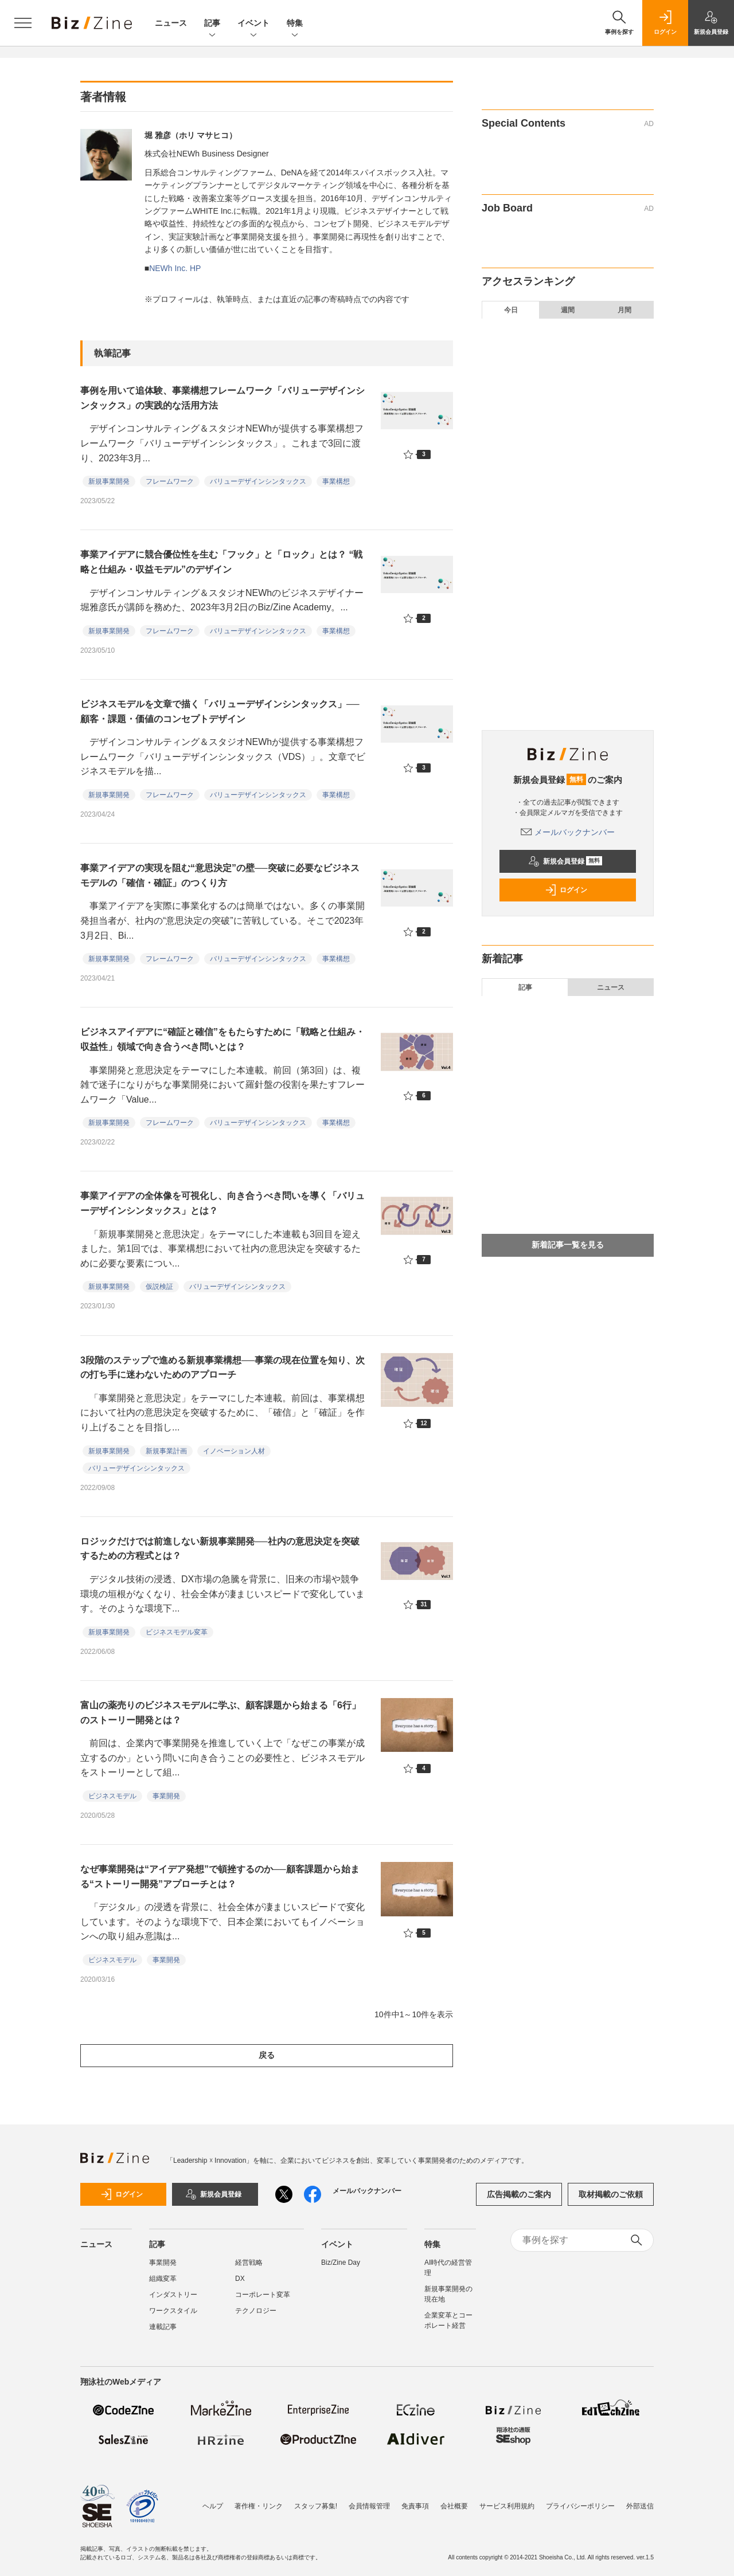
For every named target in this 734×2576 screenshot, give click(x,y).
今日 (511, 310)
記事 (212, 23)
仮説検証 (159, 1287)
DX (240, 2279)
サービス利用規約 (506, 2500)
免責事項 (415, 2500)
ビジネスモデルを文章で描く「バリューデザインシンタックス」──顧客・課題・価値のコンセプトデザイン (220, 711)
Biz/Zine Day (340, 2263)
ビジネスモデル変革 (177, 1632)
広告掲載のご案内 (519, 2194)
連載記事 (163, 2327)
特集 (295, 23)
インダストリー (173, 2295)
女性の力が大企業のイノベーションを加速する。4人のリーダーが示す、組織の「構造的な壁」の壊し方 (575, 537)
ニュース (171, 23)
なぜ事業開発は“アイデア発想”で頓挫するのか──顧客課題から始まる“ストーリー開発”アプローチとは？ (220, 1876)
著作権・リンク (259, 2500)
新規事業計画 (166, 1451)
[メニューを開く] (23, 23)
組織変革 (163, 2279)
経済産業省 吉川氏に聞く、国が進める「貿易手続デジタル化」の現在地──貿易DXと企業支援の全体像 (576, 654)
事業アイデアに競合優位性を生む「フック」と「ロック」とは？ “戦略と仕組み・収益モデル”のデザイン (221, 562)
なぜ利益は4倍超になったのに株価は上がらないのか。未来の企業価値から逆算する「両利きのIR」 (574, 420)
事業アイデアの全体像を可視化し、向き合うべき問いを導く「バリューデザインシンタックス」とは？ (222, 1203)
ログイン (566, 890)
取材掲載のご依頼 (611, 2194)
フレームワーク (170, 481)
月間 (624, 310)
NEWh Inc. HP (175, 268)
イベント (253, 23)
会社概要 (454, 2500)
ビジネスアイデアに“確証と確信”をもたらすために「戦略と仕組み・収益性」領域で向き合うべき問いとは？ (222, 1039)
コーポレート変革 (262, 2295)
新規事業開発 (109, 481)
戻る (267, 2055)
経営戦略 (249, 2263)
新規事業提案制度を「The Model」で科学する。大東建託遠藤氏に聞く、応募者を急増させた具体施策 (575, 611)
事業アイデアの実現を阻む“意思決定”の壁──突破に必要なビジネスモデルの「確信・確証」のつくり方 (220, 875)
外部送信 (640, 2500)
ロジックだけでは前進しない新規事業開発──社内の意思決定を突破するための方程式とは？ (220, 1548)
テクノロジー (255, 2311)
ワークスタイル (173, 2311)
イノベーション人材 (234, 1451)
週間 (568, 310)
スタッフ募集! (315, 2500)
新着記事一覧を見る (568, 1244)
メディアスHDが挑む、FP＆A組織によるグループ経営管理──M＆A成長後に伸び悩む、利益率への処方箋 (575, 462)
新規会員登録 (565, 861)
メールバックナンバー (568, 832)
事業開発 (166, 1796)
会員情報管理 (369, 2500)
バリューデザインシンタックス (258, 481)
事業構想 (336, 481)
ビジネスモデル (112, 1796)
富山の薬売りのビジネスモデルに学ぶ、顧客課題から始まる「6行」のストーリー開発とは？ (220, 1712)
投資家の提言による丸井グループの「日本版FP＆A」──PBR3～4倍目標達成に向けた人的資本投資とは (576, 377)
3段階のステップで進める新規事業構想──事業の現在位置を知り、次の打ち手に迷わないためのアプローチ (222, 1367)
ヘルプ (212, 2500)
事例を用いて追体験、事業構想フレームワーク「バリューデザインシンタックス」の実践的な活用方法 (222, 398)
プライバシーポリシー (580, 2500)
